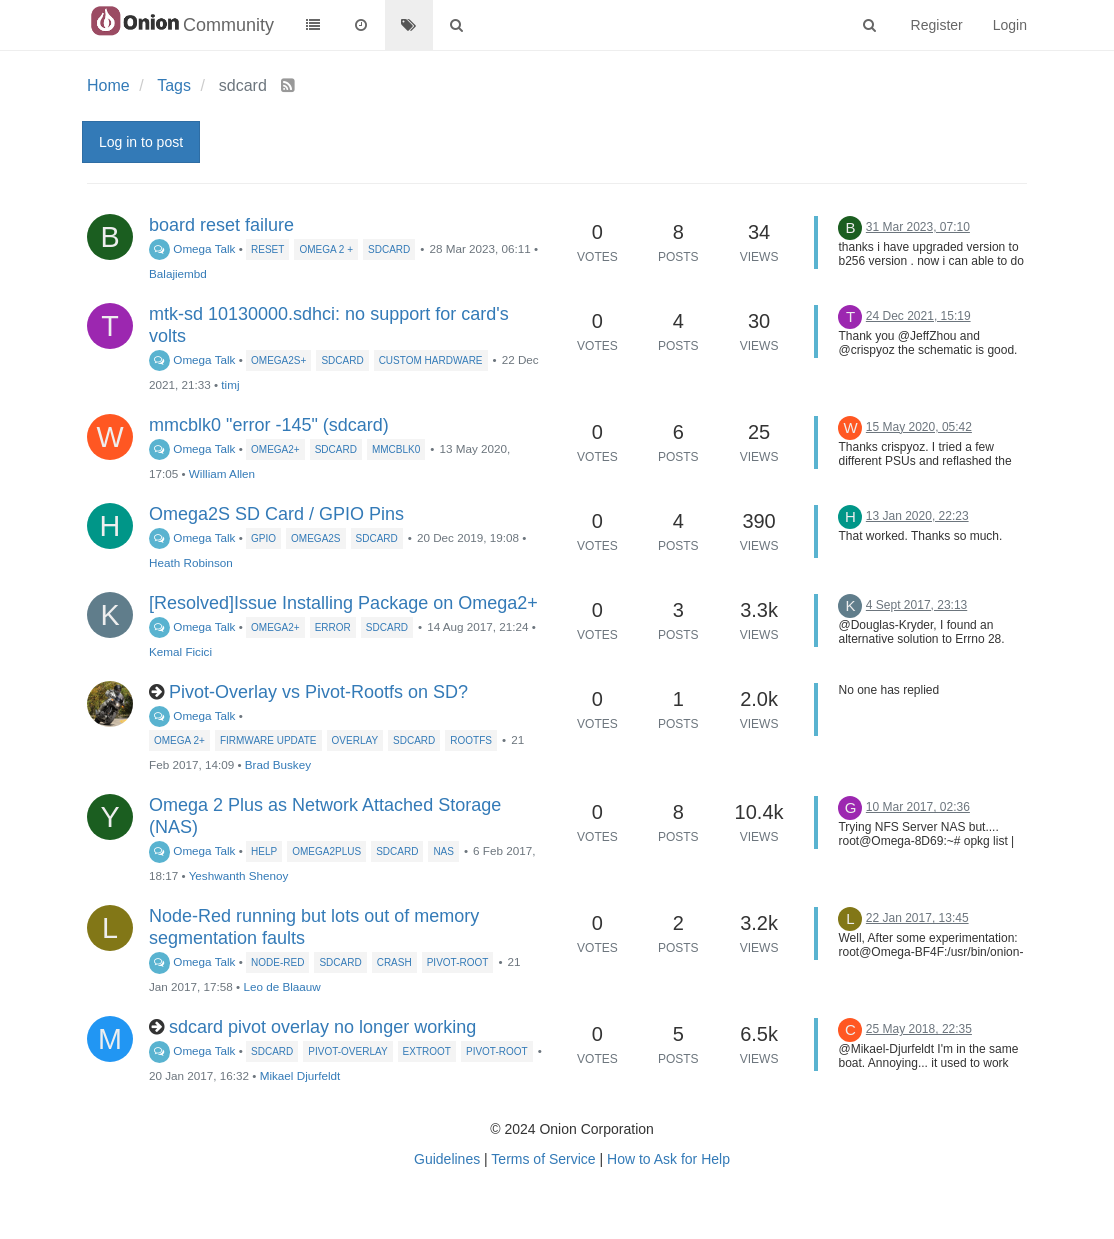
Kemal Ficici (180, 651)
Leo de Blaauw (281, 986)
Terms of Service (543, 1159)
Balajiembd (178, 273)
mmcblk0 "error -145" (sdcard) (269, 425)
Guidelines (447, 1159)
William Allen (222, 473)
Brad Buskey (278, 764)
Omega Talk (192, 248)
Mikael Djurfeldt (300, 1075)
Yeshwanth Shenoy (239, 875)
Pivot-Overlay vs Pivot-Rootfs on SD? (318, 692)
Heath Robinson (191, 562)
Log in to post (141, 142)
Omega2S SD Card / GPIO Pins (276, 514)
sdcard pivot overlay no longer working (322, 1027)
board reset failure (221, 225)
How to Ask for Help (668, 1159)
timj (230, 384)
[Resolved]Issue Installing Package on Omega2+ (343, 603)
